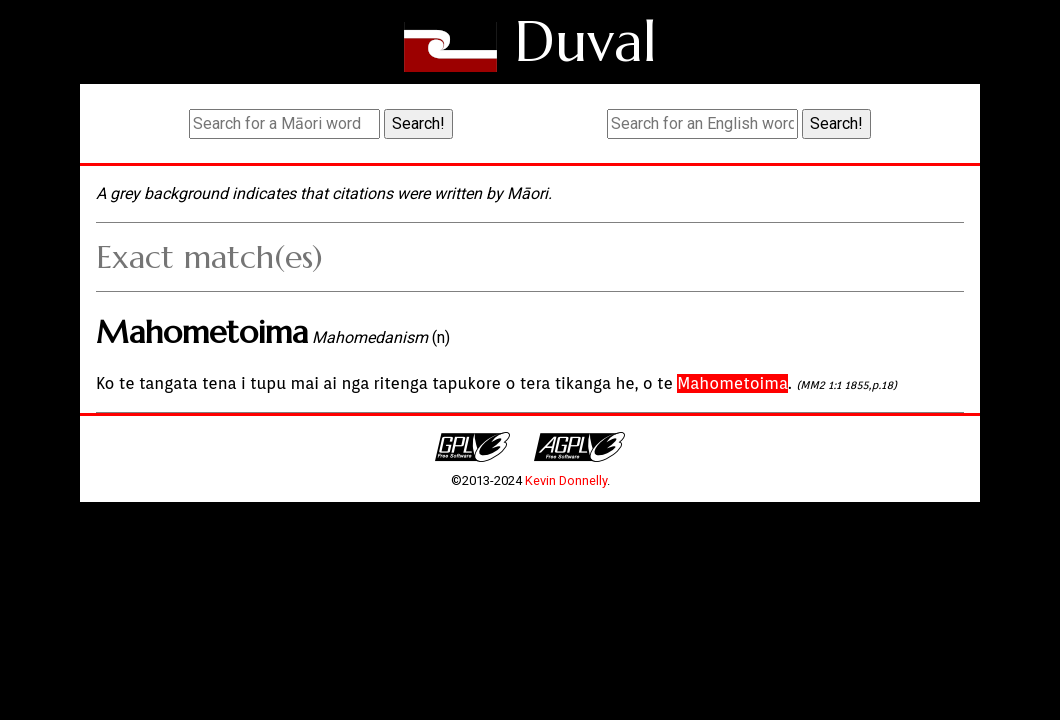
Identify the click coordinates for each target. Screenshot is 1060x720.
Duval (585, 41)
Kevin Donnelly (566, 480)
